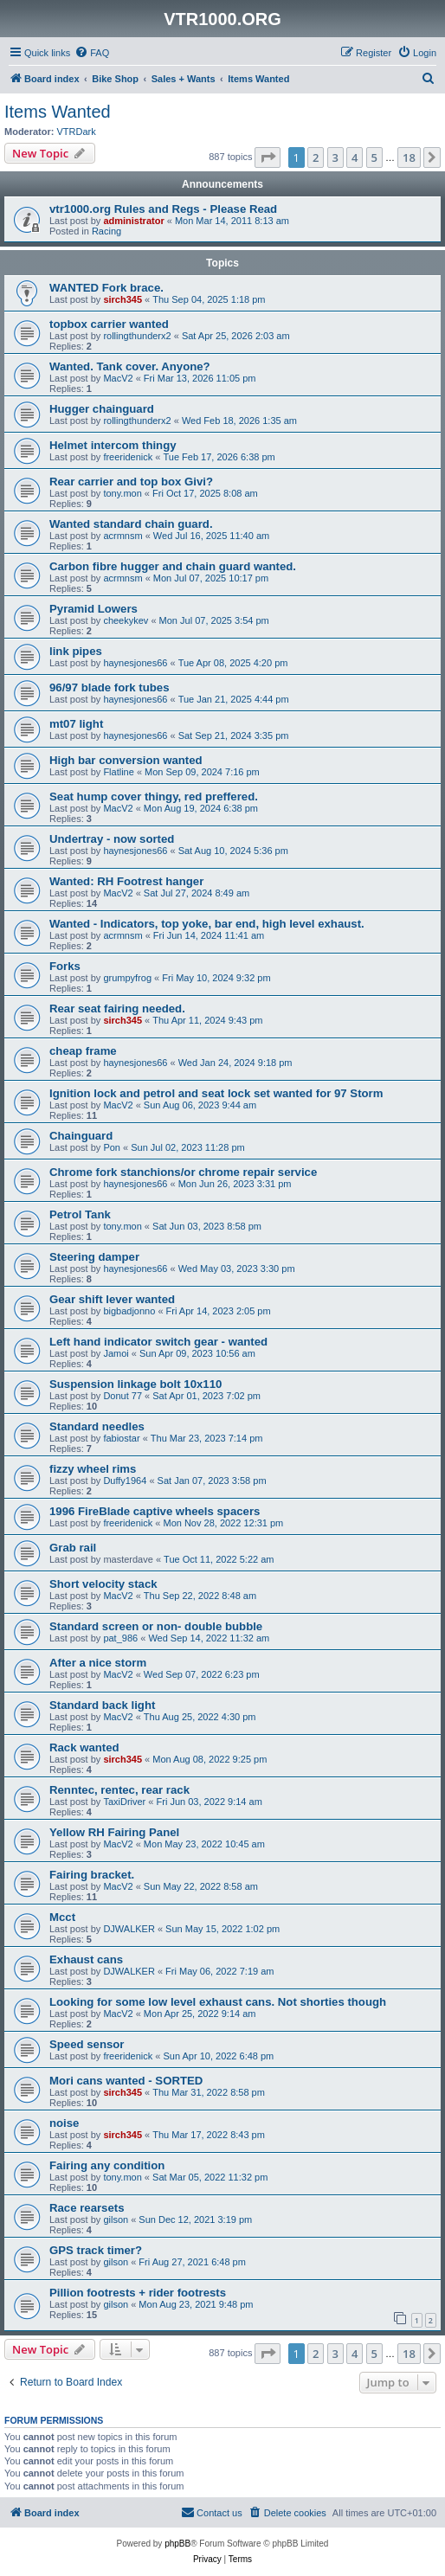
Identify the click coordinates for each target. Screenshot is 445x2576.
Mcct (62, 1917)
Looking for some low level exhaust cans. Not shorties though (217, 2001)
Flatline (118, 772)
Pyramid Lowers (93, 608)
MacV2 (117, 378)
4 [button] (354, 157)
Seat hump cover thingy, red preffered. (153, 796)
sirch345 (122, 299)
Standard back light (102, 1705)
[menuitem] (91, 52)
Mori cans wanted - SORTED (126, 2080)
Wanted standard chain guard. (131, 523)
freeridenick (127, 457)
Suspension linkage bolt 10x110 (135, 1384)
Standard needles (97, 1426)
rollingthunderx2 (137, 336)
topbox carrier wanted (109, 324)
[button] (268, 157)
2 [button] (316, 157)
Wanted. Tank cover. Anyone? (129, 366)
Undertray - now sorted (111, 838)
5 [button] (374, 157)
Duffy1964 (124, 1480)
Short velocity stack (103, 1583)
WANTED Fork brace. (106, 287)
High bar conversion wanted (126, 760)
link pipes (75, 651)
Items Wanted (57, 111)
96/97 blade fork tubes (109, 687)
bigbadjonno (129, 1311)
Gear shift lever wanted (112, 1299)
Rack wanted (84, 1747)
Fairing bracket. (91, 1874)
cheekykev (125, 620)
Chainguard (81, 1135)
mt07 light (76, 723)
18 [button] (409, 157)
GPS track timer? (95, 2250)
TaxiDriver (124, 1801)
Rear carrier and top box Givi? (131, 481)
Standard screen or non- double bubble (155, 1626)
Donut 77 (122, 1396)
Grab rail (72, 1547)
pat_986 (120, 1638)
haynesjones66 (135, 663)
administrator (133, 220)
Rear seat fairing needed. (117, 1008)
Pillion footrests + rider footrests (137, 2292)
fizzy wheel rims (92, 1468)
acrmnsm (122, 535)
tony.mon (122, 493)
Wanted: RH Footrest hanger (126, 881)
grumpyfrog (127, 978)
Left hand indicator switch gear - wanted (158, 1341)
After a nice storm (97, 1662)
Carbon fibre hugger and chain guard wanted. (172, 566)
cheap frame (83, 1050)
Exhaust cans (86, 1959)
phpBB (177, 2543)
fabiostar (121, 1438)
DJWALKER (129, 1929)
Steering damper (94, 1256)
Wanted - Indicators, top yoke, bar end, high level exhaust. (206, 923)
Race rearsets (87, 2207)
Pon (111, 1147)
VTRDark (76, 131)
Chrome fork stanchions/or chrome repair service (183, 1172)
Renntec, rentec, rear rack (119, 1789)
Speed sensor (87, 2044)
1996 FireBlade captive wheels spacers (154, 1511)
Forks (65, 966)
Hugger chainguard (101, 408)
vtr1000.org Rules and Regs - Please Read (163, 208)
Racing (106, 231)
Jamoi (115, 1353)
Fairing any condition (106, 2165)
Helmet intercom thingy (113, 445)
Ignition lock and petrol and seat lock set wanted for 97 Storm (216, 1093)
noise (64, 2123)
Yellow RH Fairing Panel (114, 1832)
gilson (115, 2219)
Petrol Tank (80, 1214)
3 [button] (335, 157)
